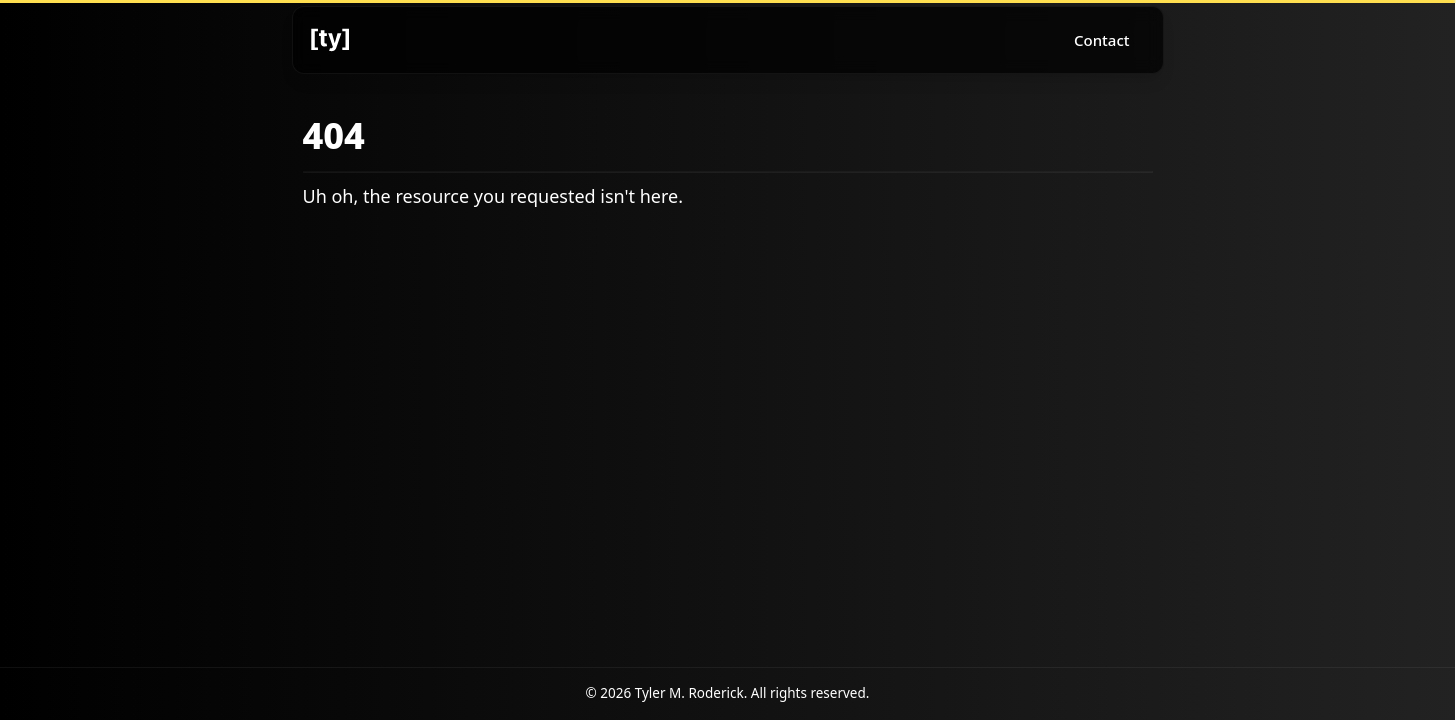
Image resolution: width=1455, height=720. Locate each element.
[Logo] (330, 40)
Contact (1102, 40)
